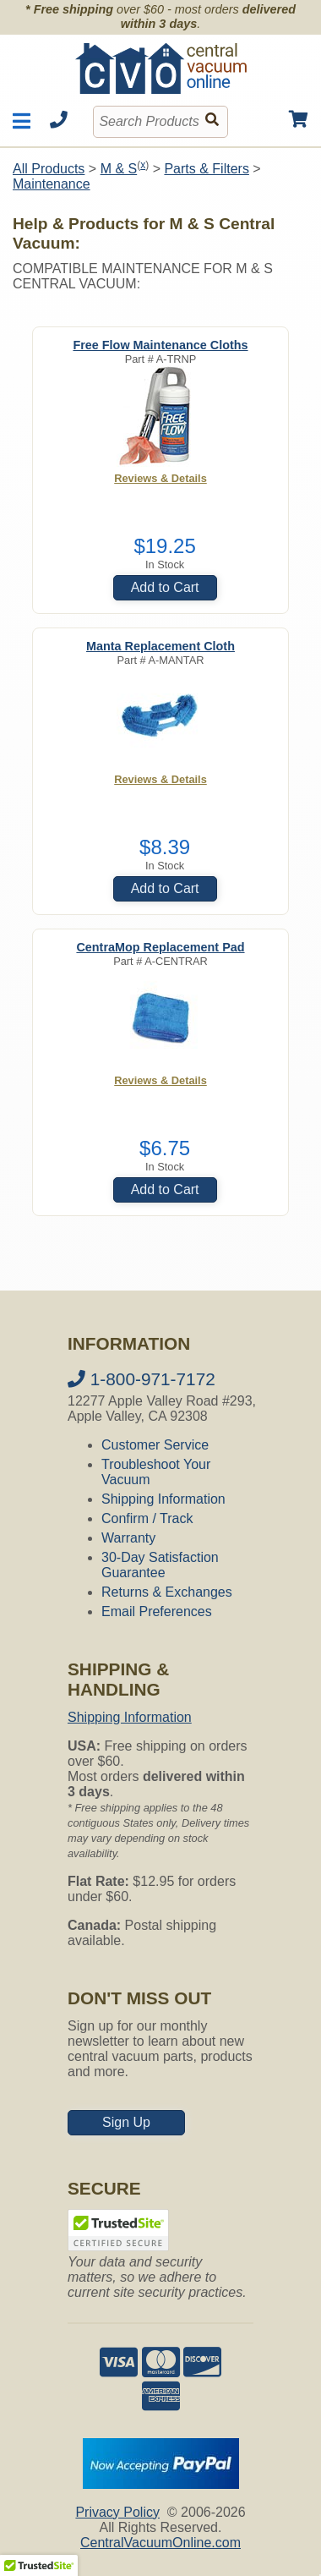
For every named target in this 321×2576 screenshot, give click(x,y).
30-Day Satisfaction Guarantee (160, 1565)
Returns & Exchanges (166, 1592)
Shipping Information (163, 1499)
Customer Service (155, 1445)
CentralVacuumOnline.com (160, 2542)
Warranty (128, 1538)
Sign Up (126, 2122)
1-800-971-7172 (141, 1379)
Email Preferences (156, 1611)
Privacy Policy (117, 2512)
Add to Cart (165, 587)
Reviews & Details (160, 478)
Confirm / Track (147, 1518)
